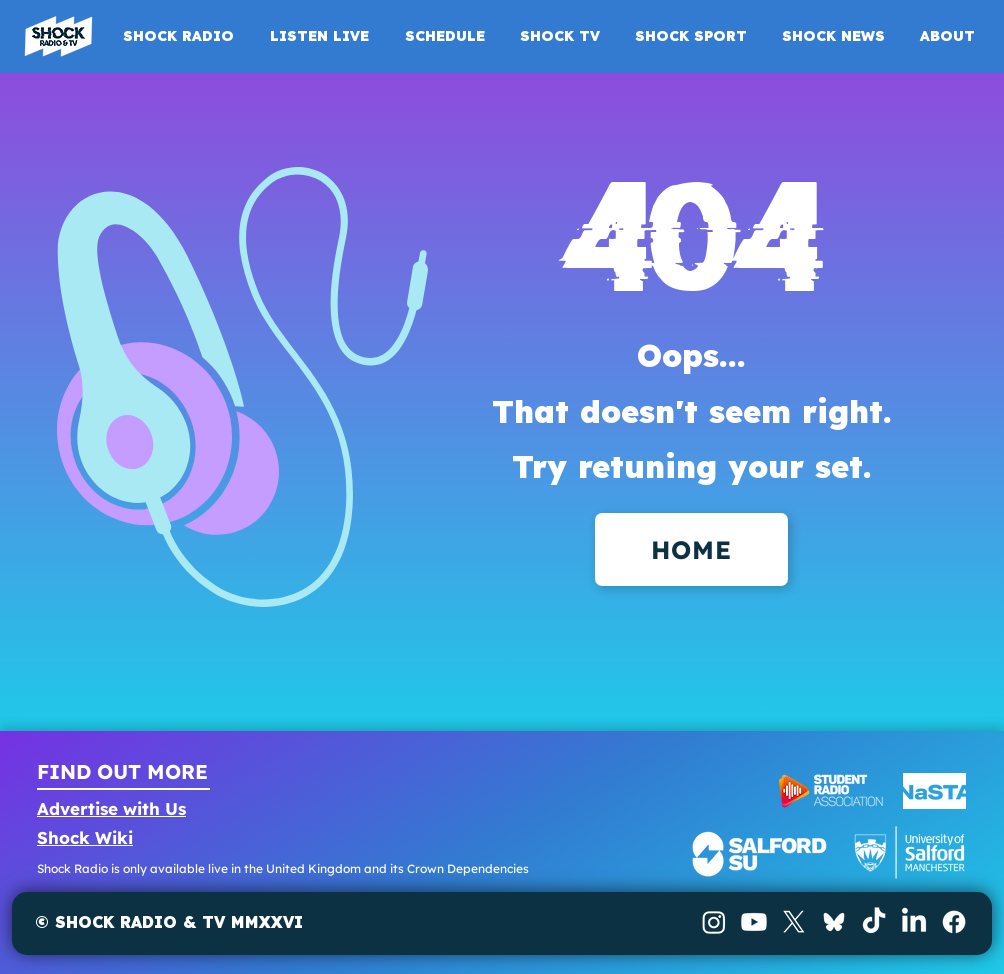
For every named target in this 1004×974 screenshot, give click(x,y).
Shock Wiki (85, 837)
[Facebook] (954, 922)
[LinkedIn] (914, 922)
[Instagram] (714, 922)
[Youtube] (754, 922)
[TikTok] (874, 922)
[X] (794, 922)
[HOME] (691, 549)
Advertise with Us (111, 808)
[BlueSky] (834, 922)
